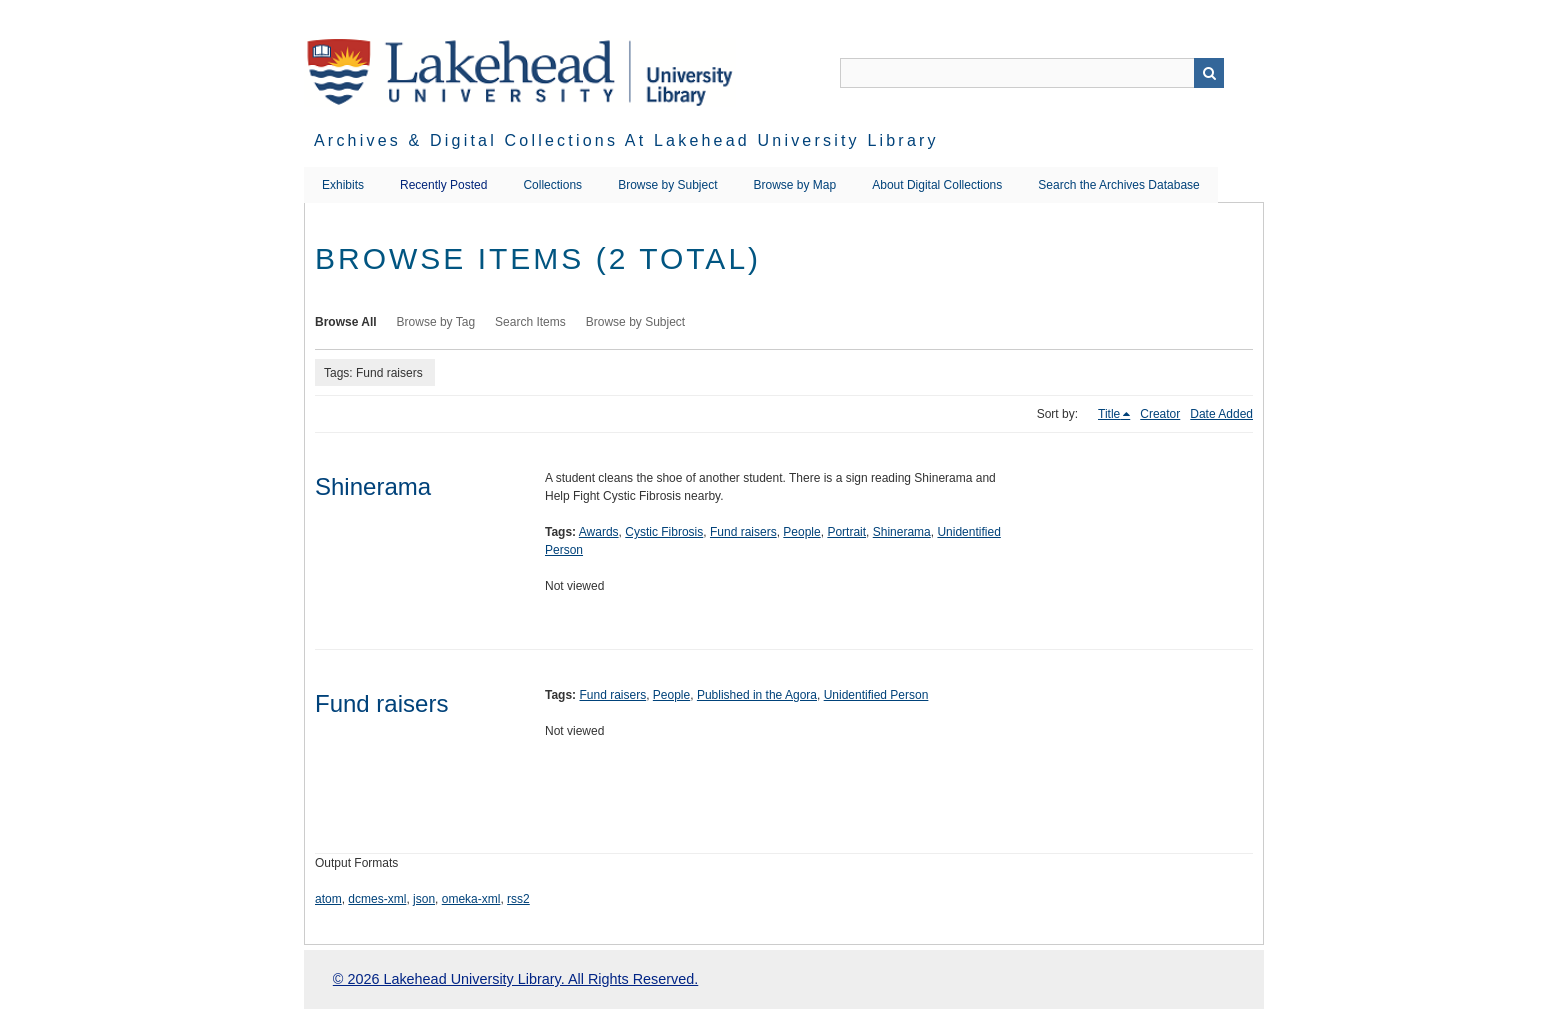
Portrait (846, 532)
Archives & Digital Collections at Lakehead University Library (626, 140)
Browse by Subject (667, 185)
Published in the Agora (757, 695)
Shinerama (373, 486)
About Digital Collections (937, 185)
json (424, 899)
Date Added (1221, 414)
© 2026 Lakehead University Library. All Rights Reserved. (515, 979)
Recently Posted (443, 185)
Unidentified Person (876, 695)
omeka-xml (471, 899)
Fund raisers (743, 532)
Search (1209, 73)
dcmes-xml (377, 899)
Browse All (346, 322)
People (801, 532)
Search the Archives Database (1118, 185)
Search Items (530, 322)
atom (328, 899)
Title (1109, 414)
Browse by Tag (436, 322)
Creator (1160, 414)
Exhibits (343, 185)
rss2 (518, 899)
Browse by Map (795, 185)
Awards (599, 532)
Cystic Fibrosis (664, 532)
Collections (552, 185)
